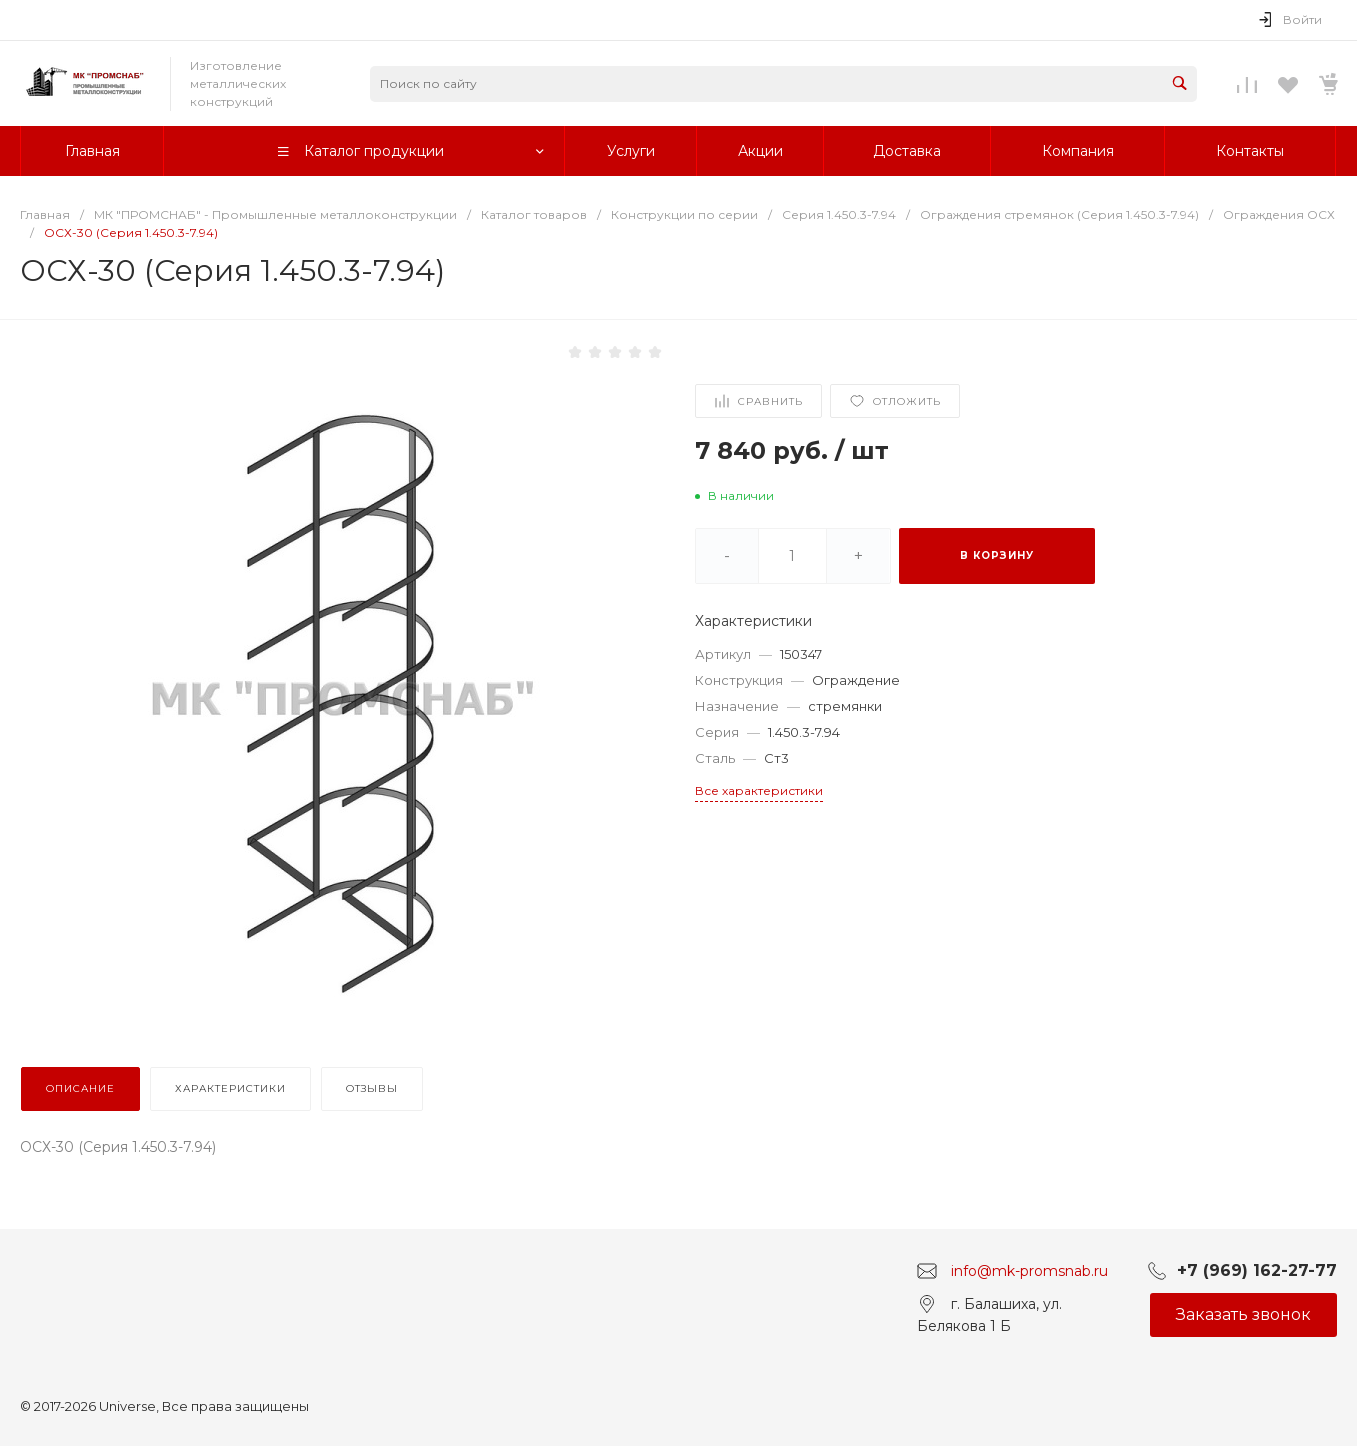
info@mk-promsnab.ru (1029, 1270)
